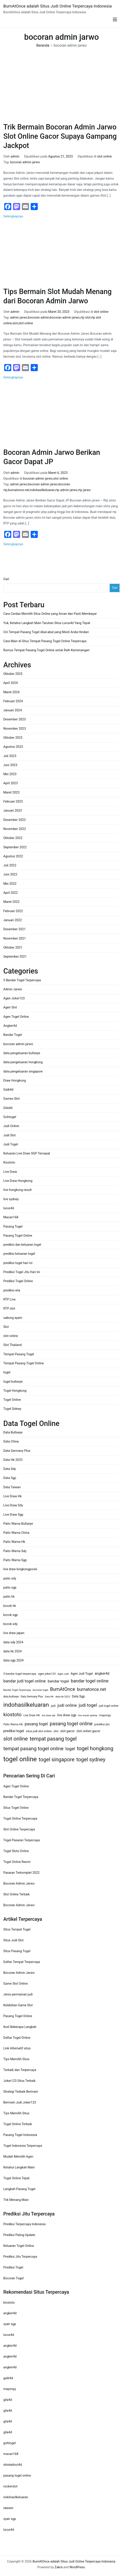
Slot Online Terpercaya (19, 1829)
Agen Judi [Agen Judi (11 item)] (63, 1673)
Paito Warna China (16, 1533)
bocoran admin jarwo (25, 162)
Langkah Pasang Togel (19, 2189)
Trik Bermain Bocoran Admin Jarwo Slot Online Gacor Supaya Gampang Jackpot (60, 136)
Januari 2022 (12, 920)
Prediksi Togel (13, 2267)
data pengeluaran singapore (23, 1071)
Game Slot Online (15, 1984)
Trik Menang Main (16, 2200)
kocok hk (9, 1606)
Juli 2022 (9, 865)
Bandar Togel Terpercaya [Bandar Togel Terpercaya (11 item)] (17, 1689)
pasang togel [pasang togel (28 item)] (36, 1724)
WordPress (77, 2567)
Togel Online (12, 1400)
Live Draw (10, 1172)
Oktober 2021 (12, 947)
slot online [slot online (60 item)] (15, 1739)
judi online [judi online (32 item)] (67, 1705)
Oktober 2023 (12, 738)
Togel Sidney (12, 1409)
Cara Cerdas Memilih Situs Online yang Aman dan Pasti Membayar (50, 614)
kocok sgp (10, 1615)
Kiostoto (9, 1162)
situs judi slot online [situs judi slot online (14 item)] (38, 1731)
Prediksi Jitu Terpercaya (20, 2257)
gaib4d (8, 2378)
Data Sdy (9, 1469)
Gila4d (7, 1108)
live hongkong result (17, 1190)
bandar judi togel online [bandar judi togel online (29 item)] (24, 1681)
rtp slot (85, 317)
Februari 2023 (13, 801)
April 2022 (10, 893)
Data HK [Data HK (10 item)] (49, 1696)
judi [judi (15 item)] (53, 1705)
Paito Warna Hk (14, 1542)
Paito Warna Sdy (14, 1551)
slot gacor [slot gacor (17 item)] (67, 1731)
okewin (8, 2508)
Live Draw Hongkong (17, 1181)
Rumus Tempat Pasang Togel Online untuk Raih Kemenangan (46, 650)
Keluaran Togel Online (18, 2246)
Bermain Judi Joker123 (19, 2102)
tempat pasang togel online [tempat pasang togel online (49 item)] (33, 1748)
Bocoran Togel (13, 2278)
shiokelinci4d (12, 2465)
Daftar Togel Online (16, 2038)
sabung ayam (12, 1318)
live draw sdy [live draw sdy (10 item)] (48, 1715)
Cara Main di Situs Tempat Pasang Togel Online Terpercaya (44, 641)
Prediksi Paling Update (19, 2235)
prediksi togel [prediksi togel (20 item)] (13, 1731)
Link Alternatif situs (17, 2048)
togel (6, 1372)
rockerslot (10, 2486)
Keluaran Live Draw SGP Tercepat (26, 1153)
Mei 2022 (10, 884)
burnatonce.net (18, 490)
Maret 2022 (11, 902)
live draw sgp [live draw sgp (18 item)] (66, 1715)
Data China (11, 1441)
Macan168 (10, 1217)
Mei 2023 (10, 774)
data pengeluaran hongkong (23, 1062)
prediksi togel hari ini (17, 1263)
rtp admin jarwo (66, 490)
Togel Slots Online (16, 1851)
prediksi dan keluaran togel (22, 1245)
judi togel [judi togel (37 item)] (88, 1705)
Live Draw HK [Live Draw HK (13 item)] (31, 1715)
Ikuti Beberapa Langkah (19, 2027)
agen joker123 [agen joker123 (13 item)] (47, 1673)
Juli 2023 (9, 756)
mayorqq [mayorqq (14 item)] (105, 1715)
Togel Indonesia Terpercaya (22, 2146)
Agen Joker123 (14, 998)
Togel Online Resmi (16, 1862)
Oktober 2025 (12, 674)
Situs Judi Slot (13, 1940)
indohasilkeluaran (42, 490)
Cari (6, 579)
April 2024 (10, 683)
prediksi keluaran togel (19, 1254)
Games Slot (11, 1099)
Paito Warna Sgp (15, 1560)
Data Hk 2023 (13, 1460)
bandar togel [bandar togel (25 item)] (58, 1681)
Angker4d (10, 1026)
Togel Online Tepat (16, 2178)
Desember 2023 (14, 719)
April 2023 (10, 783)
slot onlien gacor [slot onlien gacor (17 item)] (88, 1731)
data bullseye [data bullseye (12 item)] (11, 1696)
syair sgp (9, 2324)
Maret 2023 (11, 792)
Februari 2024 (13, 701)
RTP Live (9, 1299)
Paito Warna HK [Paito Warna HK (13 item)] (13, 1724)
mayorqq (9, 2389)
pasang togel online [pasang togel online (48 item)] (71, 1723)
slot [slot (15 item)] (55, 1731)
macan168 (10, 2454)
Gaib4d (8, 1090)
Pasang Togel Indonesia (20, 2135)
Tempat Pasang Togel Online (23, 1363)
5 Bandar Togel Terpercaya (22, 980)
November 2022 (14, 829)
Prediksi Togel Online (18, 1281)
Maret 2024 (11, 692)
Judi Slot (9, 1135)
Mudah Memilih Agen (18, 2156)
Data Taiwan (12, 1487)
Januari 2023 (12, 810)
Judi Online (11, 1126)
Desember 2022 (14, 820)
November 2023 (14, 729)
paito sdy (9, 1578)
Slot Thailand (12, 1345)
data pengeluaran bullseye (21, 1053)
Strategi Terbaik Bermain (20, 2092)
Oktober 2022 (12, 838)
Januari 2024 (12, 710)
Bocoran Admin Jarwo (19, 1883)
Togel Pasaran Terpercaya (21, 1840)
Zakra (58, 2567)
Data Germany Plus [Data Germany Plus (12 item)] (32, 1696)
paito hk (9, 1596)
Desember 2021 (14, 929)
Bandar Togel (12, 1035)
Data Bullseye (13, 1432)
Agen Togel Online (16, 1017)
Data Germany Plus (16, 1451)
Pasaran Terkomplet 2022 (21, 1873)
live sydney (11, 1199)
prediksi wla (11, 1290)
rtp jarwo (84, 490)
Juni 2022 (10, 874)
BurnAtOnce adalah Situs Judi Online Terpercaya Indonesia (57, 6)
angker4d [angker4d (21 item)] (102, 1673)
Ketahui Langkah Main (19, 2167)
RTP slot (9, 1308)
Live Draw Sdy (13, 1505)
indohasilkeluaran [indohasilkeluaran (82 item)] (26, 1704)
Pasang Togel (13, 1226)
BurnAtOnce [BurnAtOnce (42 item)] (62, 1689)
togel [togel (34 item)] (70, 1748)
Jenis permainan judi (18, 1994)
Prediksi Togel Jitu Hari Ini (21, 1272)
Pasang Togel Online (17, 1236)
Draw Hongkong (14, 1080)
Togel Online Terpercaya (20, 1818)
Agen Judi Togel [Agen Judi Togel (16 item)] (82, 1673)
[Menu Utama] (115, 19)
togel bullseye (13, 1382)
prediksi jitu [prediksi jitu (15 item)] (102, 1724)
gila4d (7, 2400)
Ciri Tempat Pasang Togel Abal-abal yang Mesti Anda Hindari (46, 632)
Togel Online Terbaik (17, 2124)
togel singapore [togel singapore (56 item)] (56, 1759)
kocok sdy (10, 1624)
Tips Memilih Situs (16, 2059)
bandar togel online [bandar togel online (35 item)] (89, 1681)
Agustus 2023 (13, 747)
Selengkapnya (13, 216)
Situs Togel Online (16, 1808)
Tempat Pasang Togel (18, 1354)
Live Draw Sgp (13, 1515)
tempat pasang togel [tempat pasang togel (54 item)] (53, 1739)
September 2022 (15, 847)
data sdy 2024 (13, 1642)
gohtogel (9, 2443)
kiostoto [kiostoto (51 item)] (12, 1715)
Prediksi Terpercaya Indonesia (24, 2224)
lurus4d (8, 1208)
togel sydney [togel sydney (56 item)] (90, 1759)
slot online (104, 156)
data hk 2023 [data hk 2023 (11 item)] (62, 1696)
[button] (115, 19)
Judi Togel (10, 1144)
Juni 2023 (10, 765)
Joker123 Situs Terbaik (19, 2081)
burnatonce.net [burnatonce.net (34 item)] (91, 1689)
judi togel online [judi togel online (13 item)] (108, 1705)
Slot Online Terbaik (16, 1894)
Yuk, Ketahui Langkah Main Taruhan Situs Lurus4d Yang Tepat (46, 623)
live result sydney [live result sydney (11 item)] (87, 1715)
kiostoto (9, 2303)
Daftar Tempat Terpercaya (21, 1962)
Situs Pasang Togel (16, 1951)
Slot (6, 1327)
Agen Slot (10, 1007)
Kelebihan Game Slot (18, 2005)
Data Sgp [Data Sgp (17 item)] (78, 1696)
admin (15, 156)
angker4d (10, 2313)
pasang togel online (17, 2475)
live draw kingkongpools (20, 1569)
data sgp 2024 (13, 1660)
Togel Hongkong (14, 1391)
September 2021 (15, 957)
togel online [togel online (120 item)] (20, 1759)
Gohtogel (9, 1117)
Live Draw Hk (12, 1496)
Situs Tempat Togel (16, 1929)
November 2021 (14, 938)
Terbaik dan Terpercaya (19, 2070)
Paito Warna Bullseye (18, 1524)
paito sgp (9, 1587)
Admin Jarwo (12, 989)
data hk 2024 (12, 1651)
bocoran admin (38, 317)
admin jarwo (19, 317)
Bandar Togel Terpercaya (20, 1797)
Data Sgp (9, 1478)
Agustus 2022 (13, 856)
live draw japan (13, 1633)
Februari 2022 (13, 911)
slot (15, 323)
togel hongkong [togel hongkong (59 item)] (95, 1748)
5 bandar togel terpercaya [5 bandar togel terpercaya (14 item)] (19, 1673)
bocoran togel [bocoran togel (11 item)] (40, 1689)
